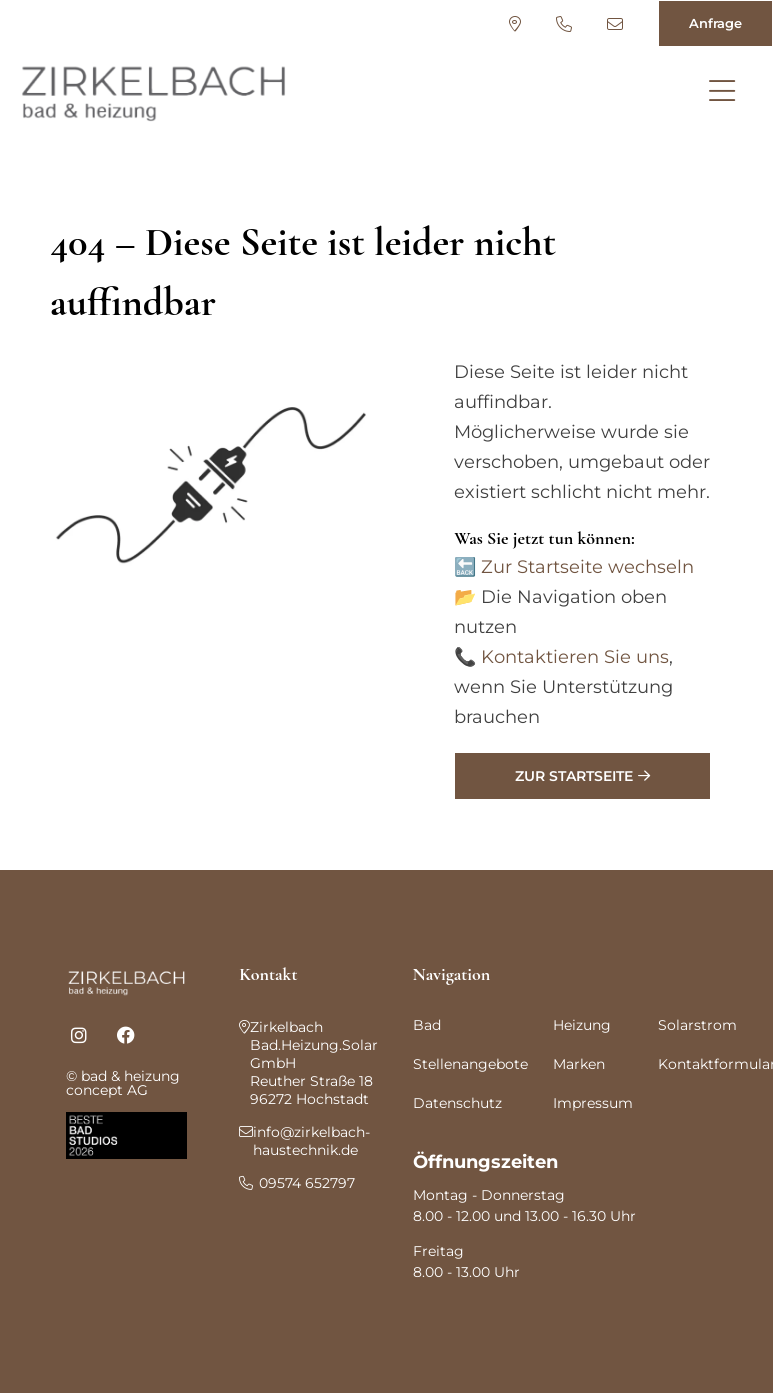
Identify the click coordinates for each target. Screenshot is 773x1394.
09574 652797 (564, 24)
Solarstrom (697, 1025)
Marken (579, 1064)
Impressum (593, 1103)
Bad (427, 1025)
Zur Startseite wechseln (587, 567)
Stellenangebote (470, 1064)
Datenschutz (457, 1103)
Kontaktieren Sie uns (575, 657)
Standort (515, 24)
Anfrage (715, 23)
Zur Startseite (574, 776)
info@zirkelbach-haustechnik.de (615, 24)
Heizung (582, 1025)
